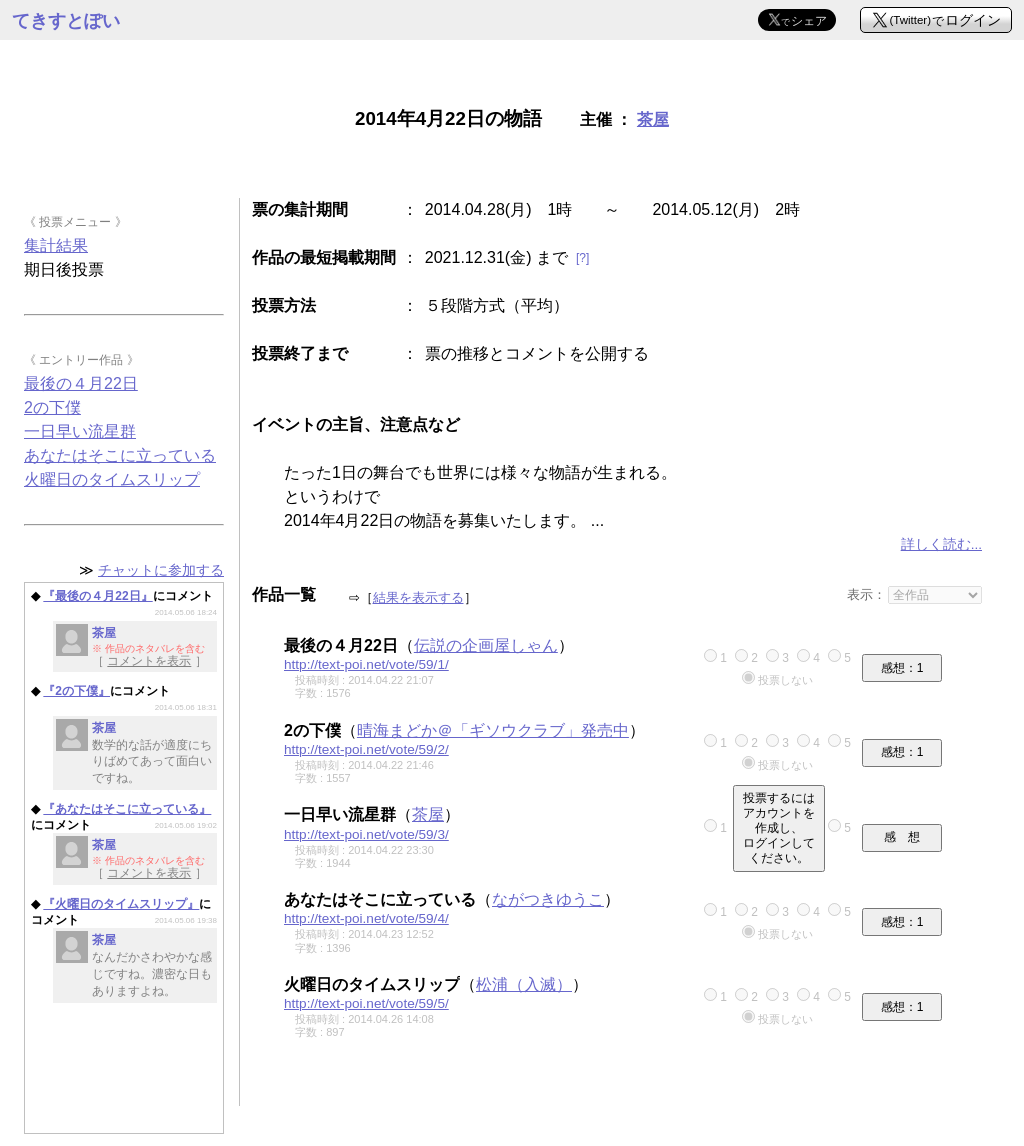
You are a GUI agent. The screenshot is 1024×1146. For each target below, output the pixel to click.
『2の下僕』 (76, 691)
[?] (582, 258)
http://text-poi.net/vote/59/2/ (366, 749)
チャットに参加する (161, 570)
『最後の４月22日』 (97, 596)
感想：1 (902, 668)
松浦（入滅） (524, 984)
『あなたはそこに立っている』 (127, 809)
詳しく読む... (941, 544)
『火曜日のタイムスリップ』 (121, 904)
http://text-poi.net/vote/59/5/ (366, 1003)
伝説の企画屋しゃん (486, 645)
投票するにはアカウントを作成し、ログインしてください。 (779, 828)
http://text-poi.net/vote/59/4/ (366, 918)
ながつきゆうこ (548, 899)
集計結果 (56, 245)
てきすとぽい (66, 21)
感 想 (902, 837)
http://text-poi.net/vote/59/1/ (366, 664)
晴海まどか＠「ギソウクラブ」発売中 (493, 730)
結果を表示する (418, 597)
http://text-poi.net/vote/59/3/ (366, 834)
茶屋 (653, 119)
